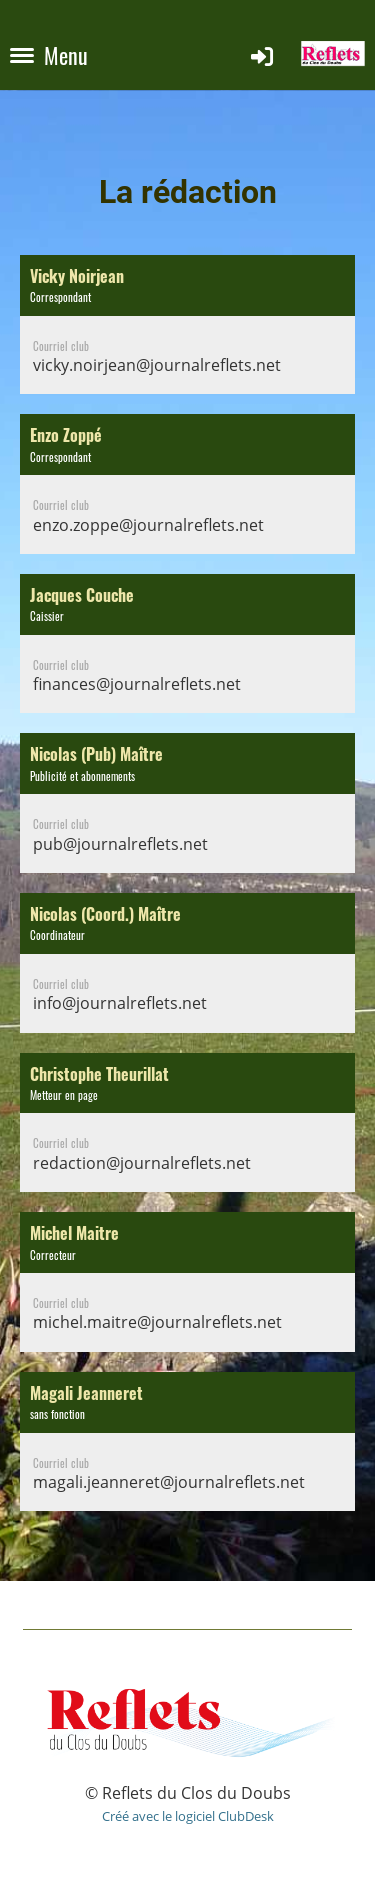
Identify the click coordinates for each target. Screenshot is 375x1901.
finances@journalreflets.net (137, 684)
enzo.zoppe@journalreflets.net (148, 525)
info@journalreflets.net (120, 1003)
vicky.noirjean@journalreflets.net (157, 365)
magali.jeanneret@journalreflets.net (169, 1482)
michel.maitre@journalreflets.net (157, 1322)
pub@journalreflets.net (120, 844)
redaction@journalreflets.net (142, 1163)
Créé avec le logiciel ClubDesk (188, 1816)
